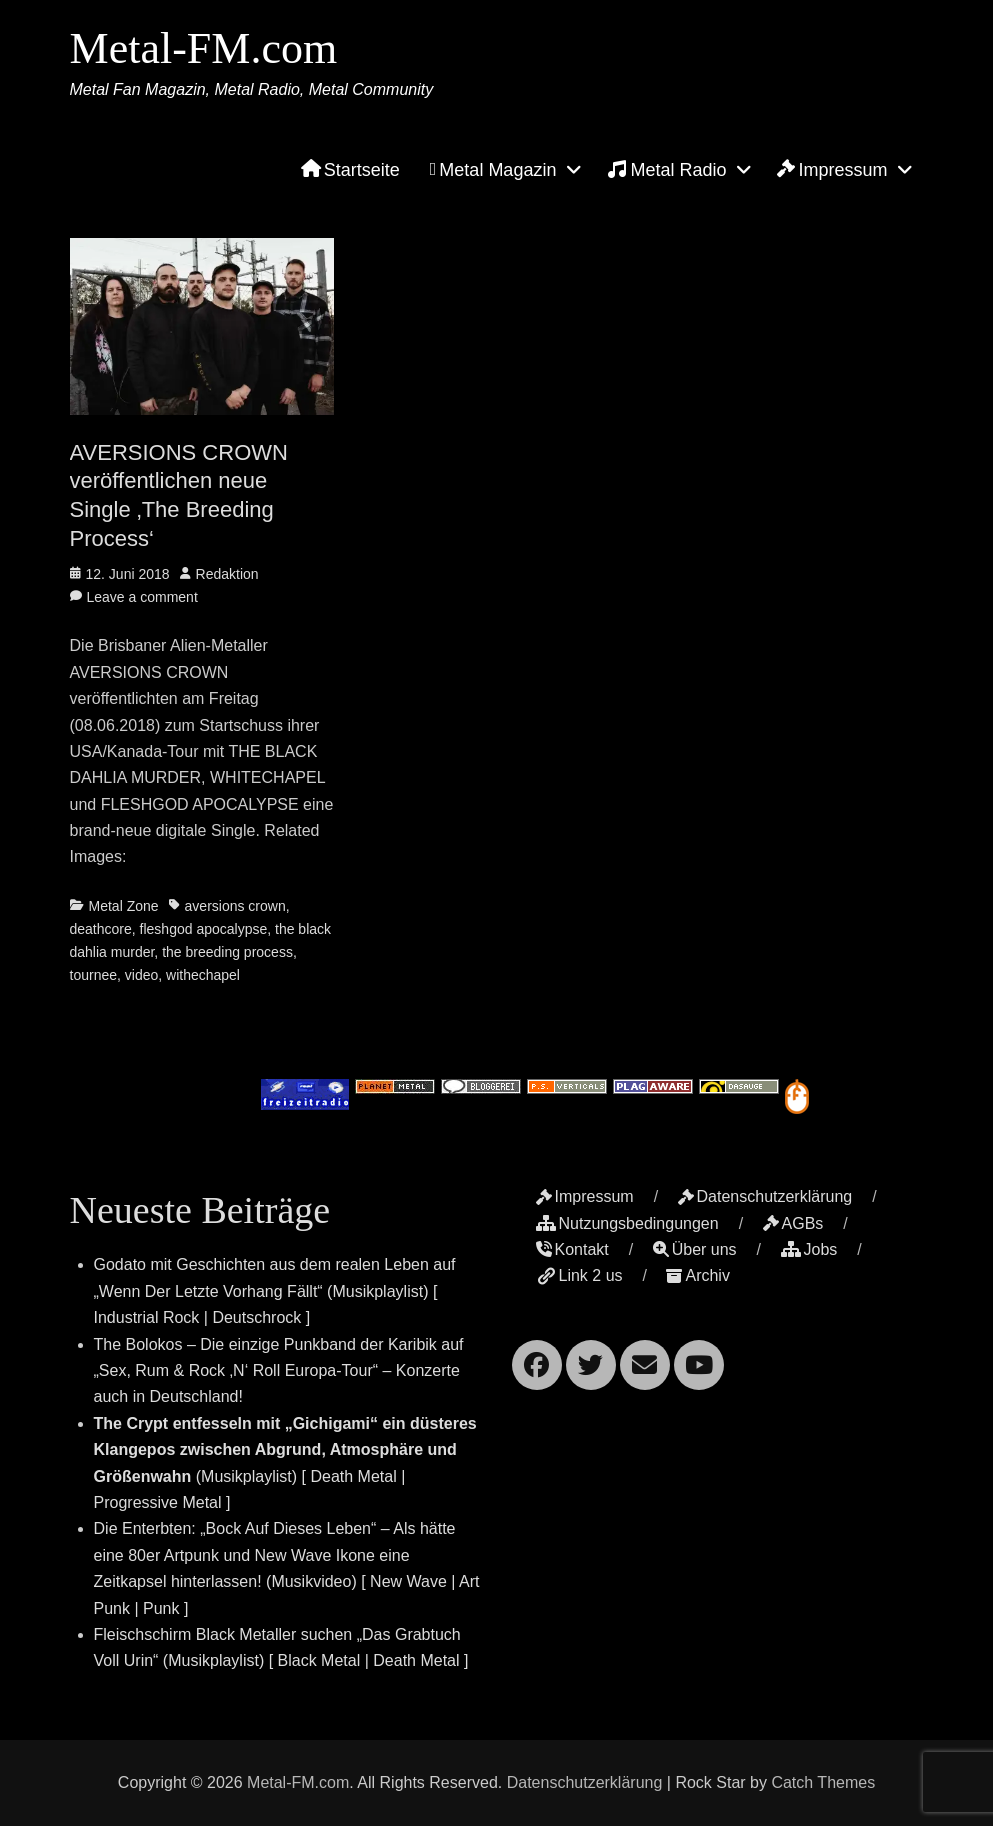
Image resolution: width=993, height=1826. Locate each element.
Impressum (832, 170)
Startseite (350, 170)
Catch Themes (823, 1782)
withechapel (203, 975)
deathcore (101, 929)
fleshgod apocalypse (204, 929)
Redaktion (227, 574)
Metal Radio (666, 169)
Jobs (809, 1249)
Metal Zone (124, 906)
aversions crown (235, 906)
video (141, 975)
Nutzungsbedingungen (627, 1223)
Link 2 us (579, 1275)
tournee (93, 975)
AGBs (793, 1223)
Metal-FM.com (204, 48)
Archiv (697, 1275)
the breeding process (227, 952)
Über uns (695, 1249)
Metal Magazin (493, 170)
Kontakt (572, 1249)
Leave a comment (142, 597)
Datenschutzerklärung (765, 1196)
